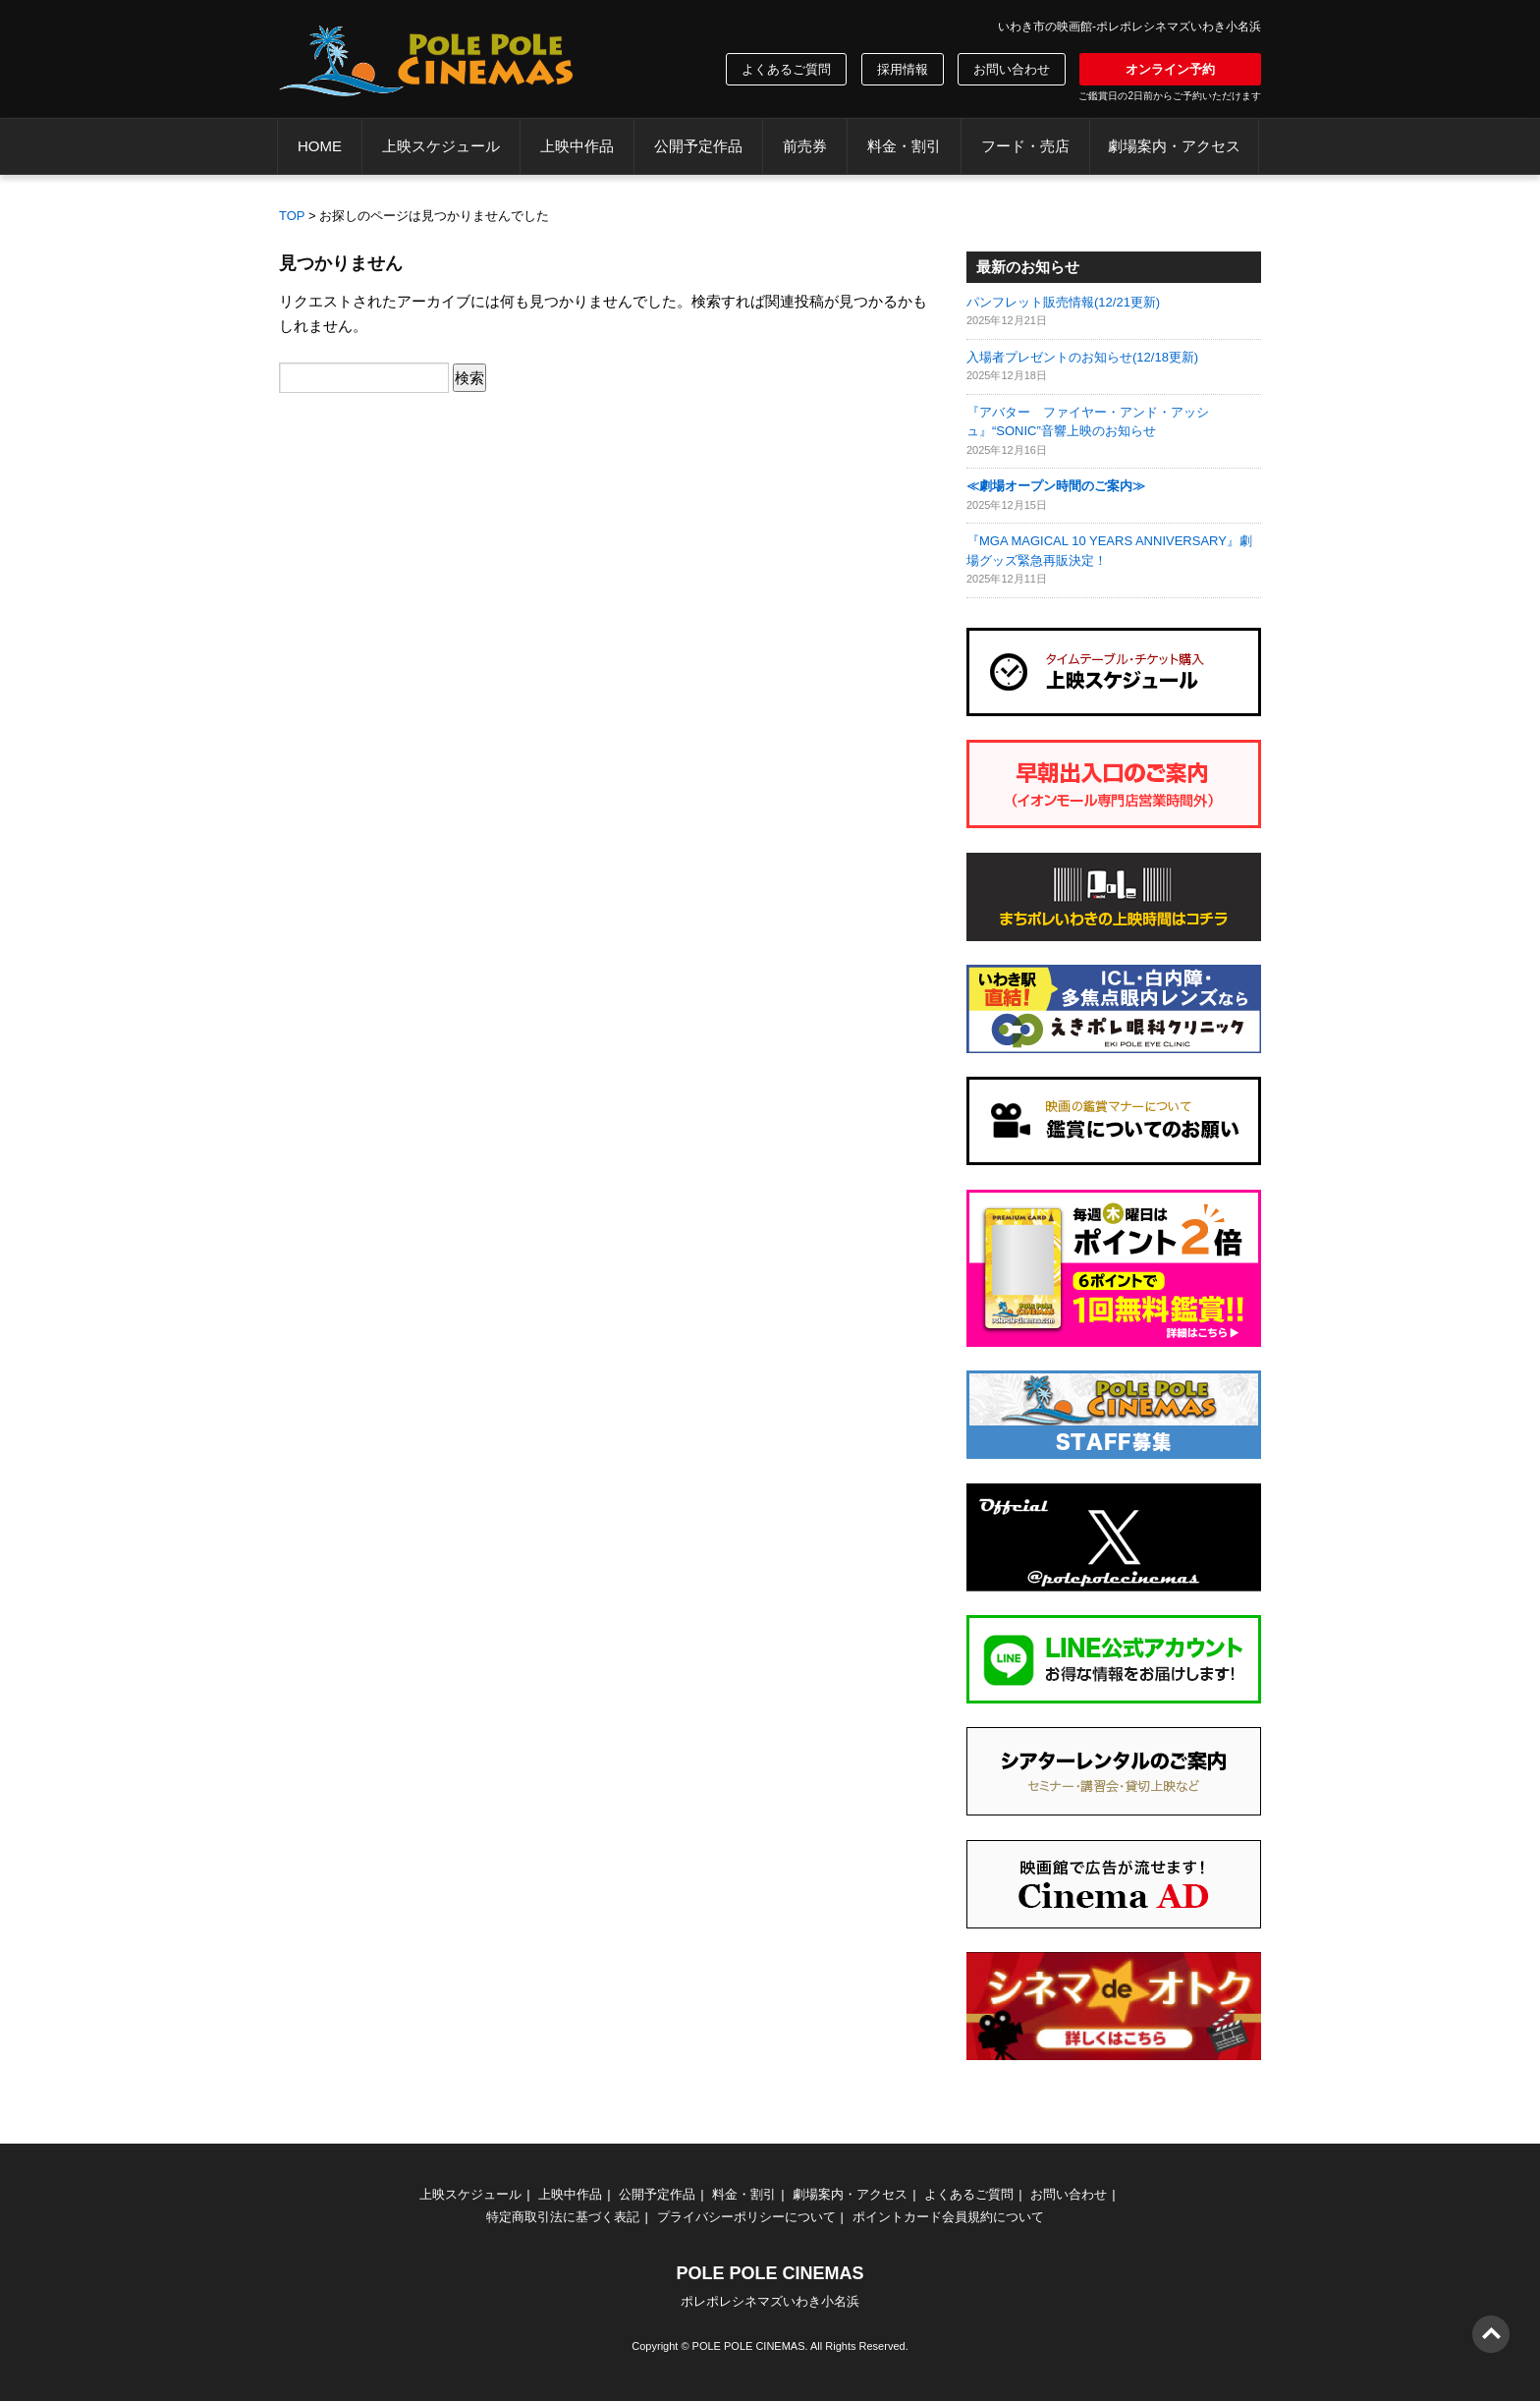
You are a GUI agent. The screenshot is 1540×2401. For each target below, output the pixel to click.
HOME (320, 146)
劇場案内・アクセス (1174, 146)
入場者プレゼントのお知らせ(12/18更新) (1082, 357)
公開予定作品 (698, 146)
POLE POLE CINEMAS (748, 2346)
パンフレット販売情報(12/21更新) (1063, 302)
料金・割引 (904, 146)
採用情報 (902, 69)
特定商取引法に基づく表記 (562, 2216)
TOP (292, 215)
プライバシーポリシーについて (746, 2216)
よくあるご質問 (786, 69)
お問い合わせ (1011, 69)
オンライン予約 (1170, 69)
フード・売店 (1025, 146)
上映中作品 (577, 146)
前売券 (805, 146)
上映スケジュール (441, 146)
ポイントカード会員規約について (948, 2216)
